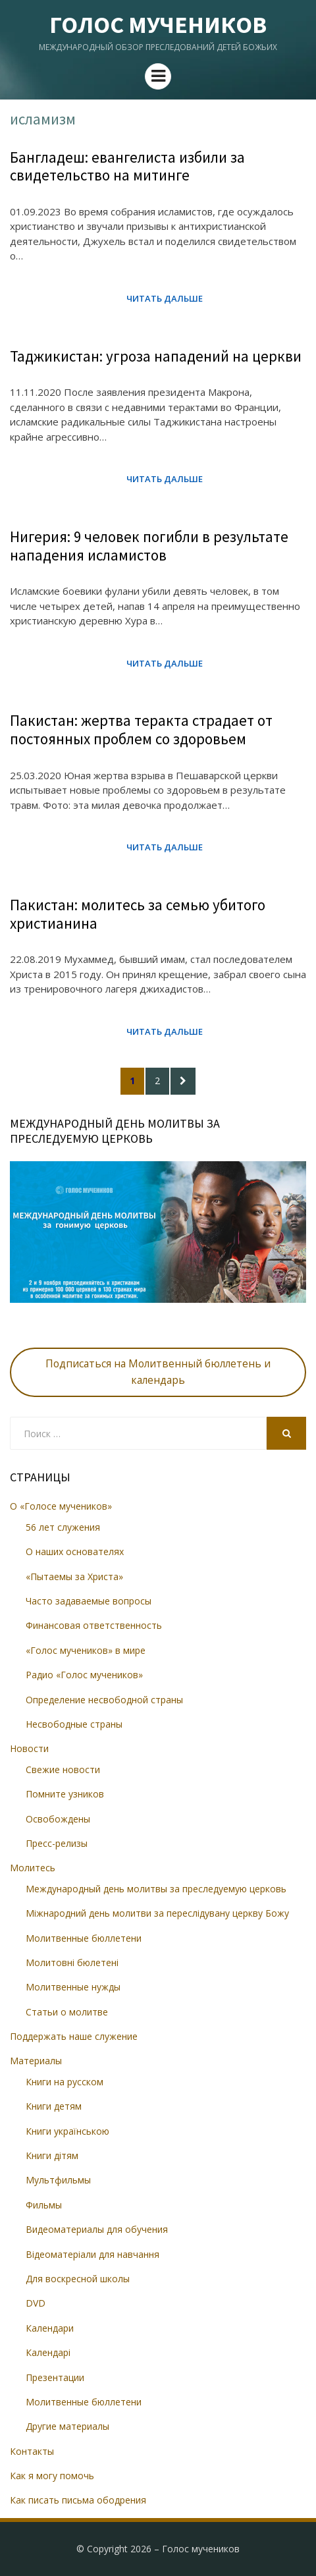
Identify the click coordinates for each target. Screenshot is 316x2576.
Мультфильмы (58, 2180)
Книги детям (54, 2106)
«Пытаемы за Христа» (74, 1576)
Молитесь (32, 1867)
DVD (35, 2303)
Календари (50, 2328)
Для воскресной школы (78, 2278)
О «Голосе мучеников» (61, 1506)
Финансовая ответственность (94, 1625)
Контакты (32, 2451)
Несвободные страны (74, 1724)
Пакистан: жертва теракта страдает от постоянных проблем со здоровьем (141, 729)
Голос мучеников (158, 25)
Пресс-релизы (57, 1843)
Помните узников (65, 1794)
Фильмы (44, 2205)
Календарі (48, 2352)
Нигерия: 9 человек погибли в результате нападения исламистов (149, 545)
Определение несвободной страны (104, 1699)
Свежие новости (63, 1769)
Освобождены (58, 1819)
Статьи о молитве (67, 2012)
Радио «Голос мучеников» (84, 1674)
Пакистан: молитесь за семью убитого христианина (137, 914)
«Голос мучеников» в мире (85, 1650)
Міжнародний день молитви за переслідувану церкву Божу (157, 1913)
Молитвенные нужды (73, 1987)
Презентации (55, 2377)
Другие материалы (67, 2426)
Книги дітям (52, 2155)
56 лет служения (63, 1527)
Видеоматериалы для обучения (97, 2229)
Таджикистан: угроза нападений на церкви (156, 356)
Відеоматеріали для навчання (92, 2254)
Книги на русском (64, 2081)
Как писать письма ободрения (78, 2500)
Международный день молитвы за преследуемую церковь (156, 1888)
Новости (29, 1748)
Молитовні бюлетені (72, 1962)
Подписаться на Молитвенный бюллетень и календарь (158, 1371)
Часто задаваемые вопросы (88, 1601)
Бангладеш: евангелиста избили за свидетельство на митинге (127, 166)
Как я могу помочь (52, 2475)
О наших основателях (75, 1551)
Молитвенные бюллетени (84, 1938)
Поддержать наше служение (74, 2036)
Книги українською (67, 2131)
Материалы (36, 2060)
